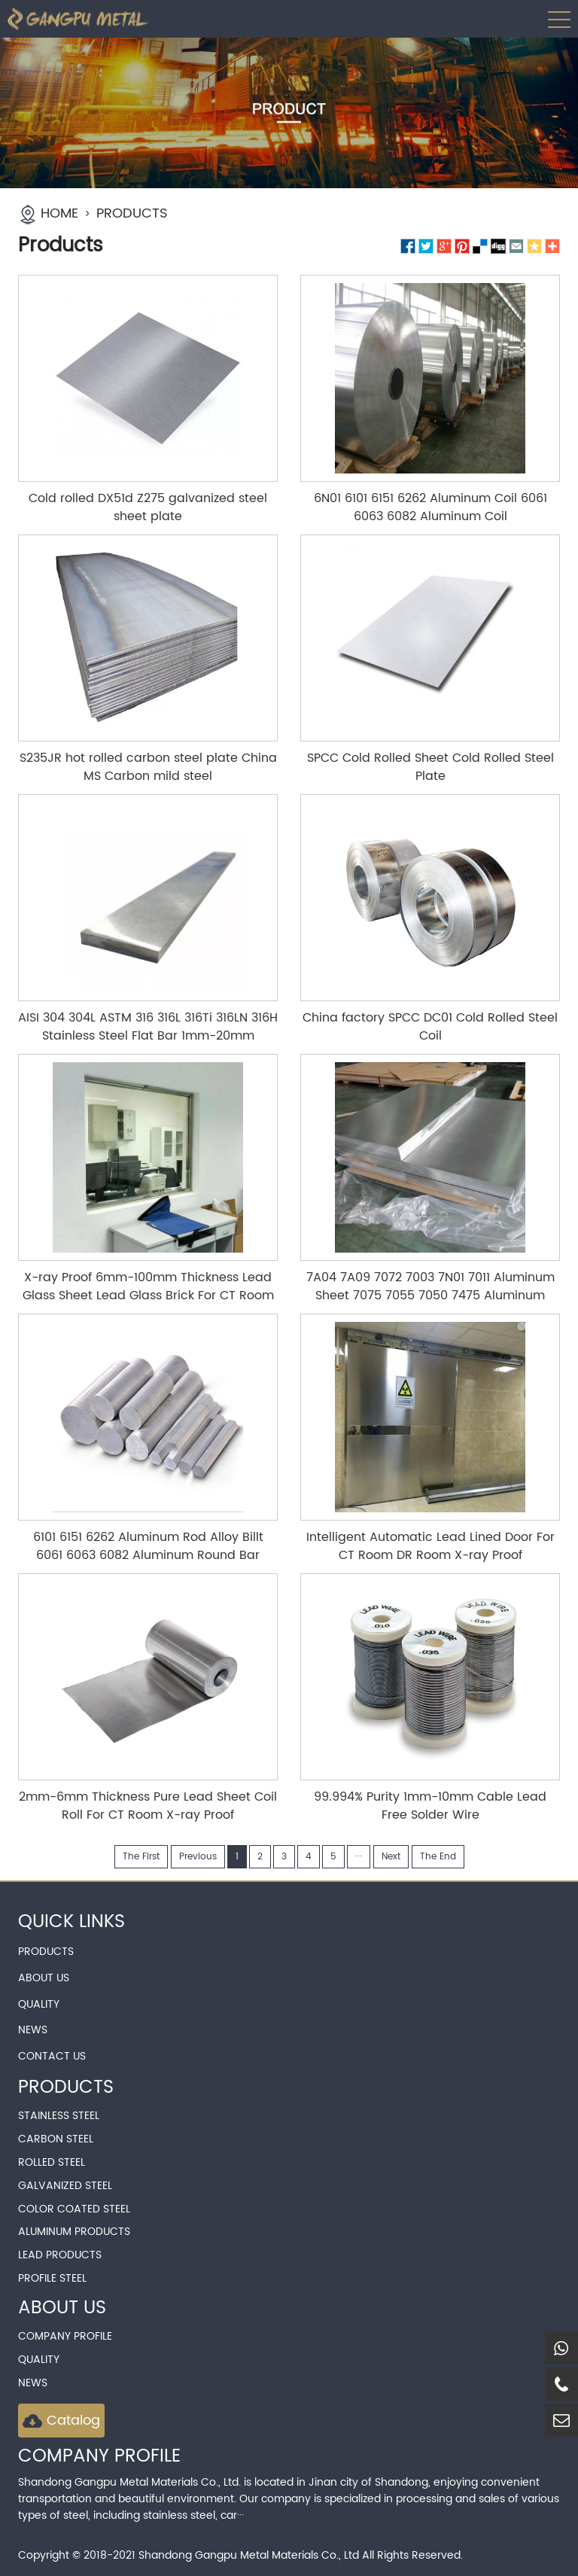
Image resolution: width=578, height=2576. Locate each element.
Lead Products (60, 2255)
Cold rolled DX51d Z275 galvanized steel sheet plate (148, 507)
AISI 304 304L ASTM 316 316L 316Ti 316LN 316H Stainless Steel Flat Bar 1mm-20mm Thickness (148, 1036)
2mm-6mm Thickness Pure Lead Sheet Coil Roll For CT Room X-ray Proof (148, 1806)
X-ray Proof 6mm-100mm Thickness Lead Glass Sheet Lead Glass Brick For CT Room (148, 1286)
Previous (198, 1857)
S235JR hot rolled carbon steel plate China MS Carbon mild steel (148, 767)
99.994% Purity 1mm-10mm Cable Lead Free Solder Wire (430, 1806)
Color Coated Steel (74, 2209)
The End (438, 1857)
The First (141, 1857)
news (32, 2383)
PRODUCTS (132, 213)
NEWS (32, 2030)
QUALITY (38, 2004)
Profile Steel (52, 2278)
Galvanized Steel (65, 2185)
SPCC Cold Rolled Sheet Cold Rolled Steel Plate (430, 767)
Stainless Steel (58, 2115)
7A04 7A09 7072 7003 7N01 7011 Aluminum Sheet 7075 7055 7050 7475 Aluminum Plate (430, 1295)
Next (391, 1857)
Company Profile (65, 2336)
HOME (59, 213)
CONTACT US (52, 2056)
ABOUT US (43, 1978)
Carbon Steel (55, 2139)
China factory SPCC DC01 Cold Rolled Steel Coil (430, 1027)
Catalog (61, 2420)
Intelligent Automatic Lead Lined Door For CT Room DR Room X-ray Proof (430, 1546)
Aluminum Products (74, 2231)
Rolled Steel (51, 2162)
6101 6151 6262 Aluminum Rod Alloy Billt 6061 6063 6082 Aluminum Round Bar (148, 1546)
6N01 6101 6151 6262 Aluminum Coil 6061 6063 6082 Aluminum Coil (430, 507)
